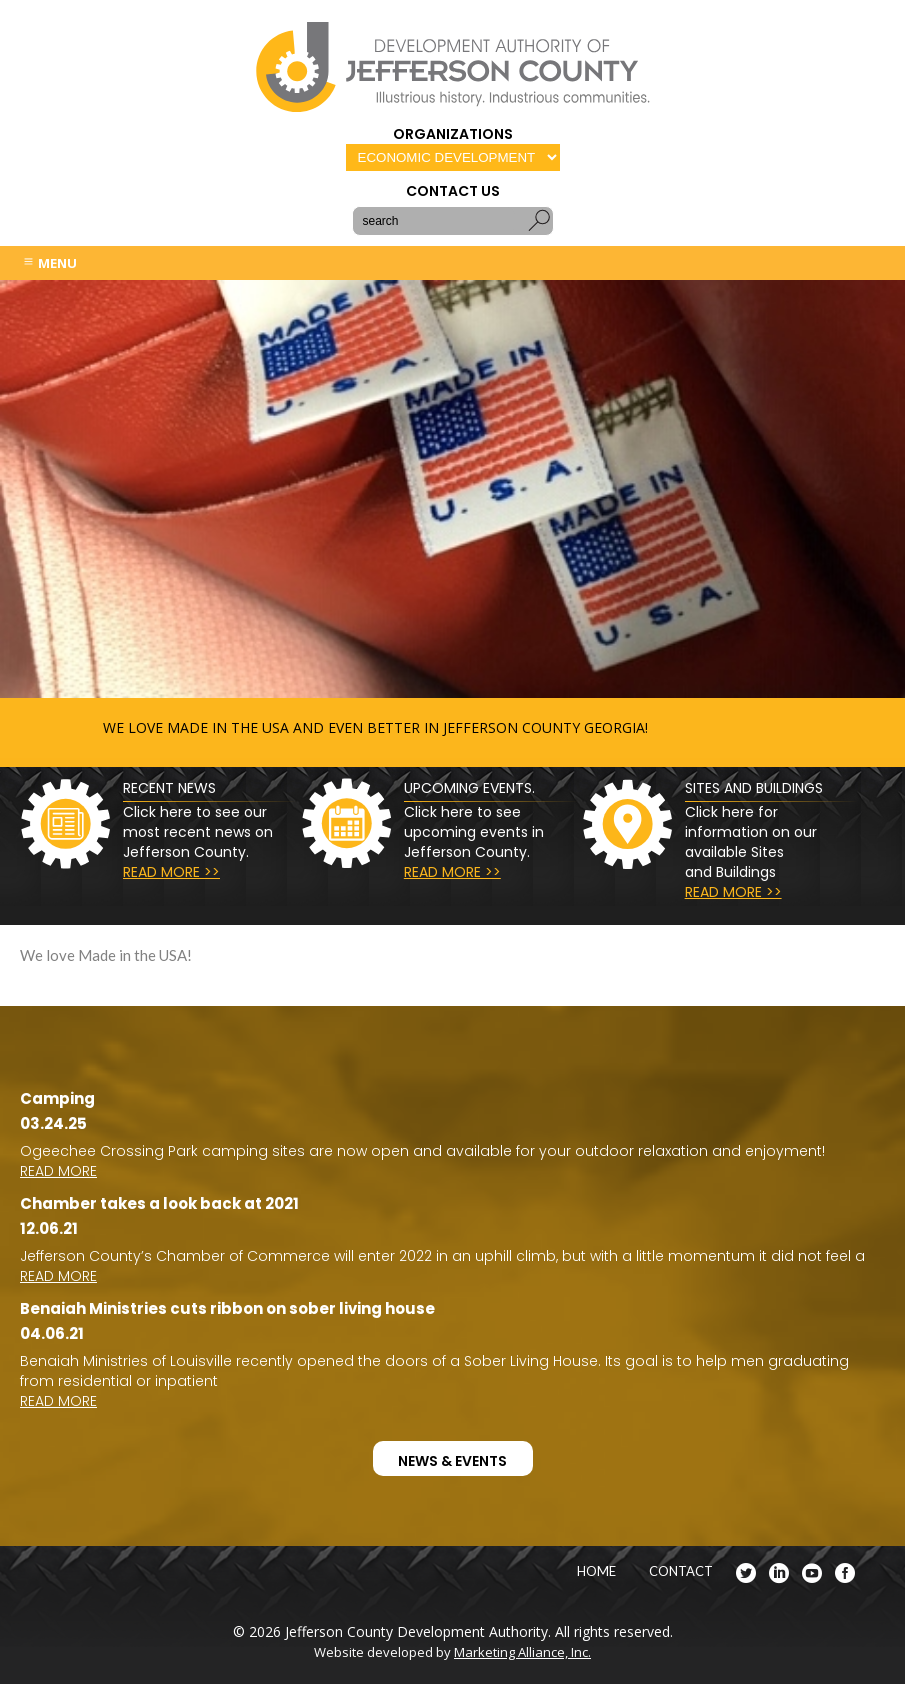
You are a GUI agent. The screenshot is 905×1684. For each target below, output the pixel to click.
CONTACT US (453, 191)
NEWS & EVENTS (452, 1461)
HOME (596, 1571)
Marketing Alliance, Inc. (522, 1652)
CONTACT (681, 1571)
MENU (49, 263)
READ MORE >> (171, 872)
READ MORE (58, 1171)
